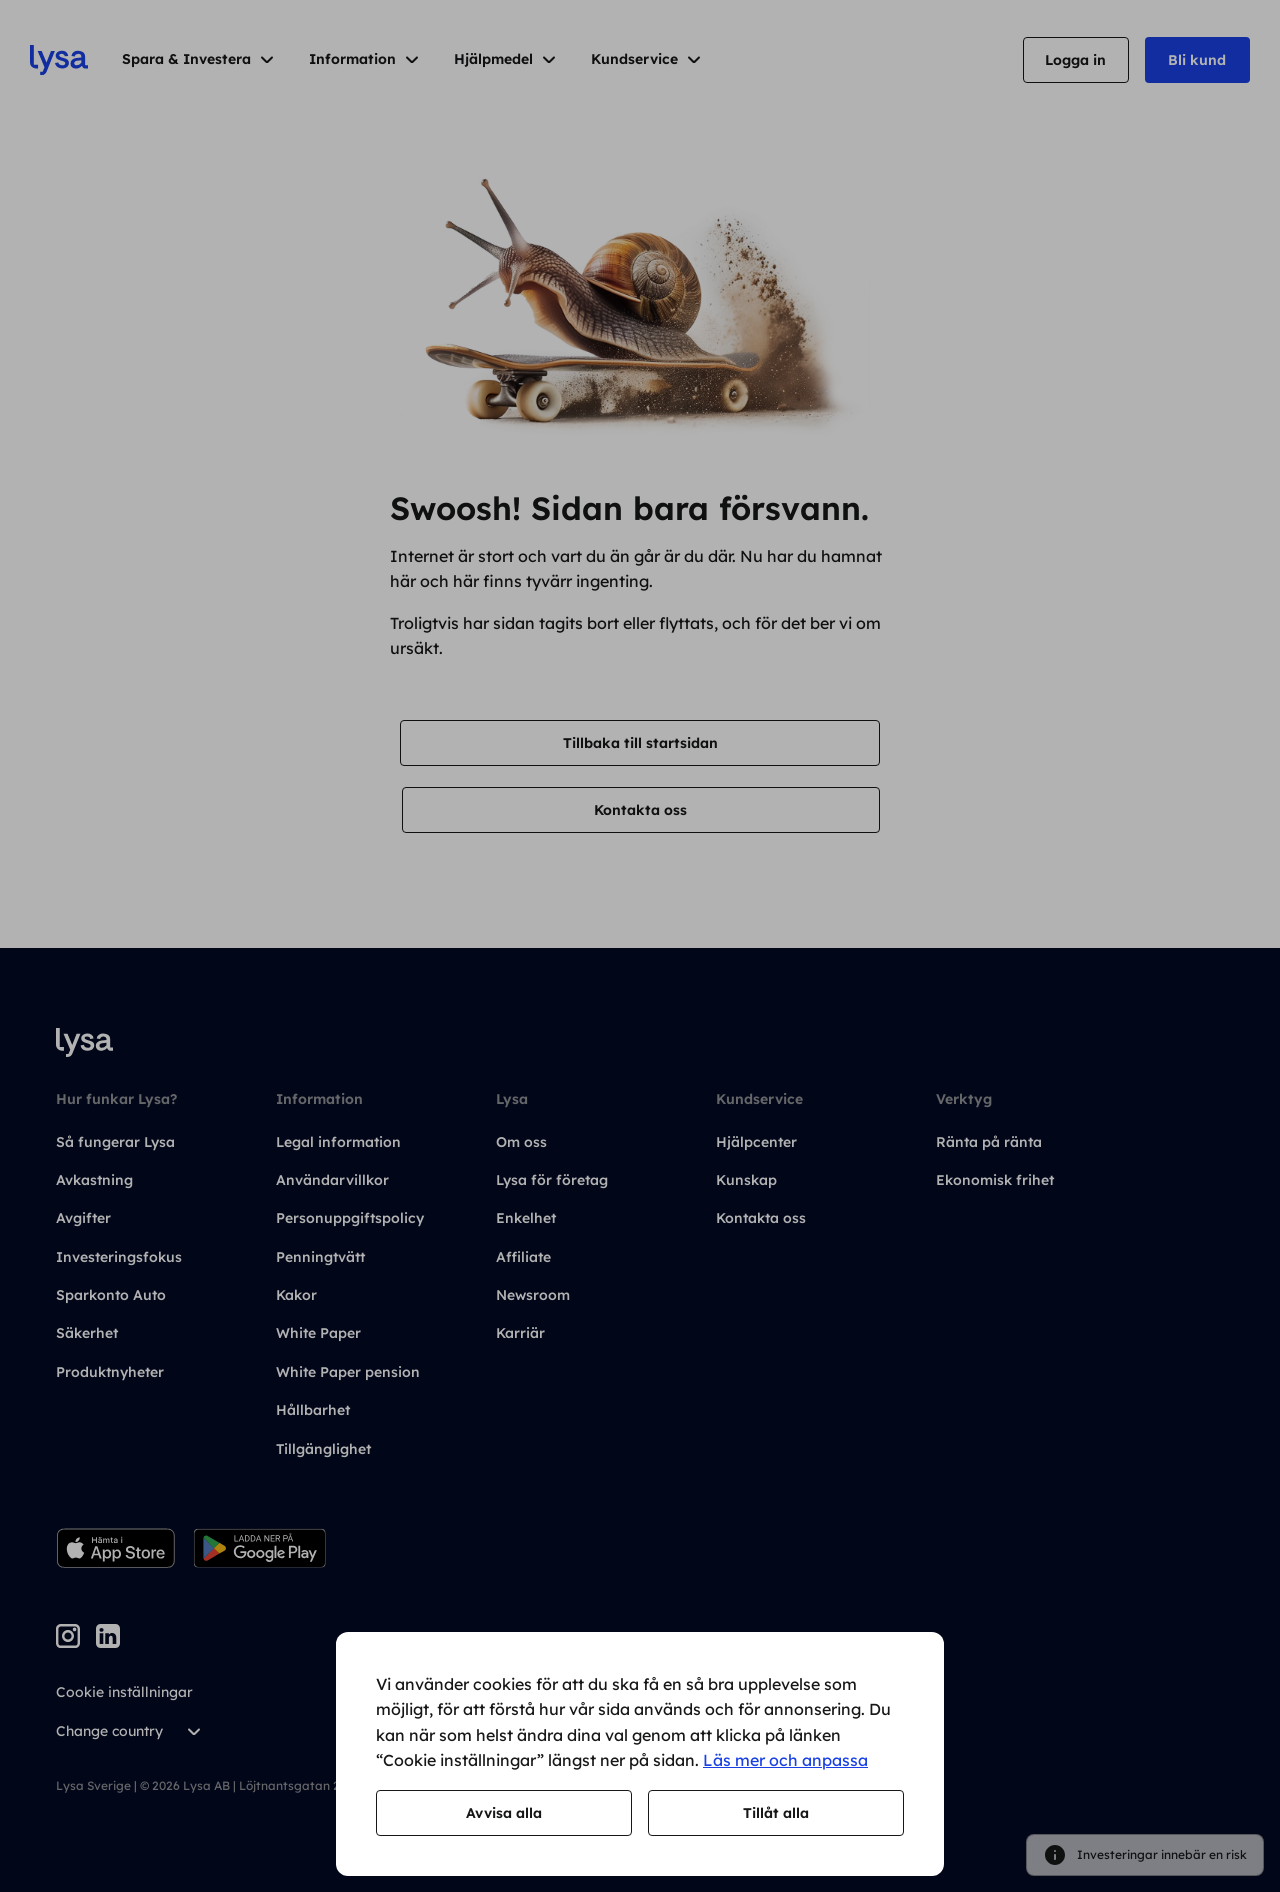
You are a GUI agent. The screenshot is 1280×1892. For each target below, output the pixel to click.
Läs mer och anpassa (785, 1760)
